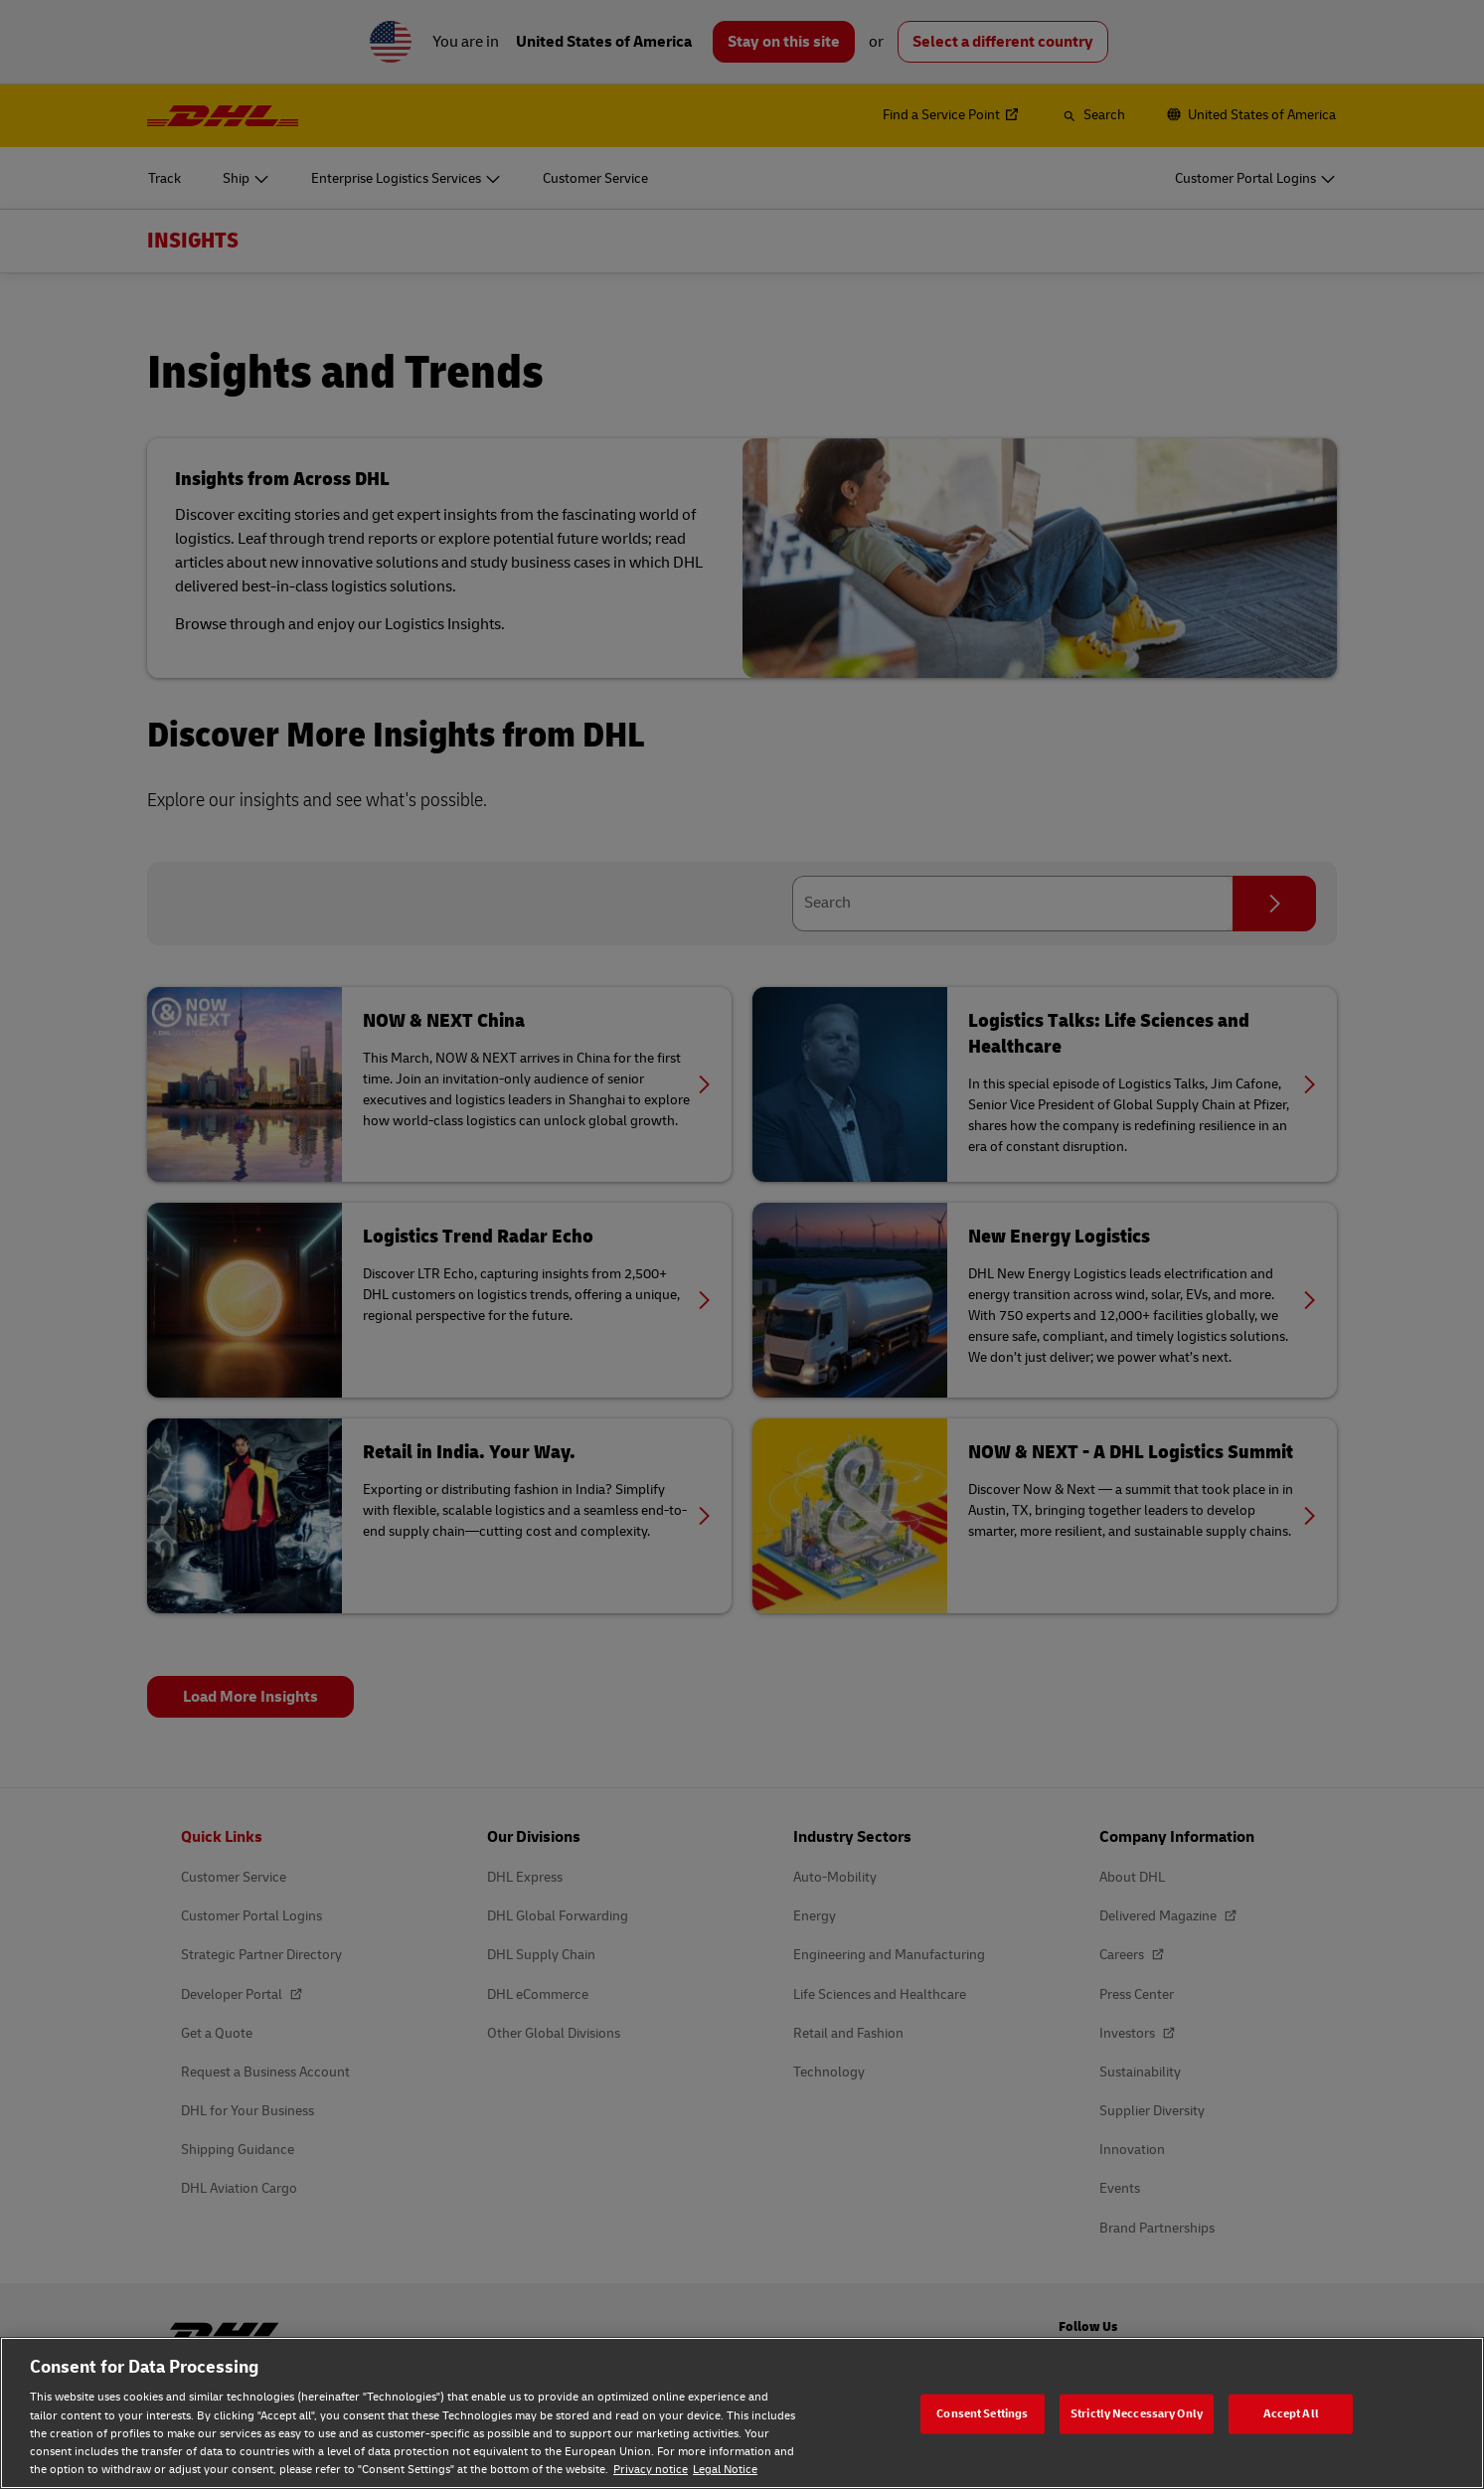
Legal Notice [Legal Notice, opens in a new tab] (725, 2469)
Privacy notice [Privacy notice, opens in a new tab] (650, 2469)
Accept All (1291, 2413)
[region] (742, 2413)
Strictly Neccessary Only (1137, 2413)
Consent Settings (982, 2413)
